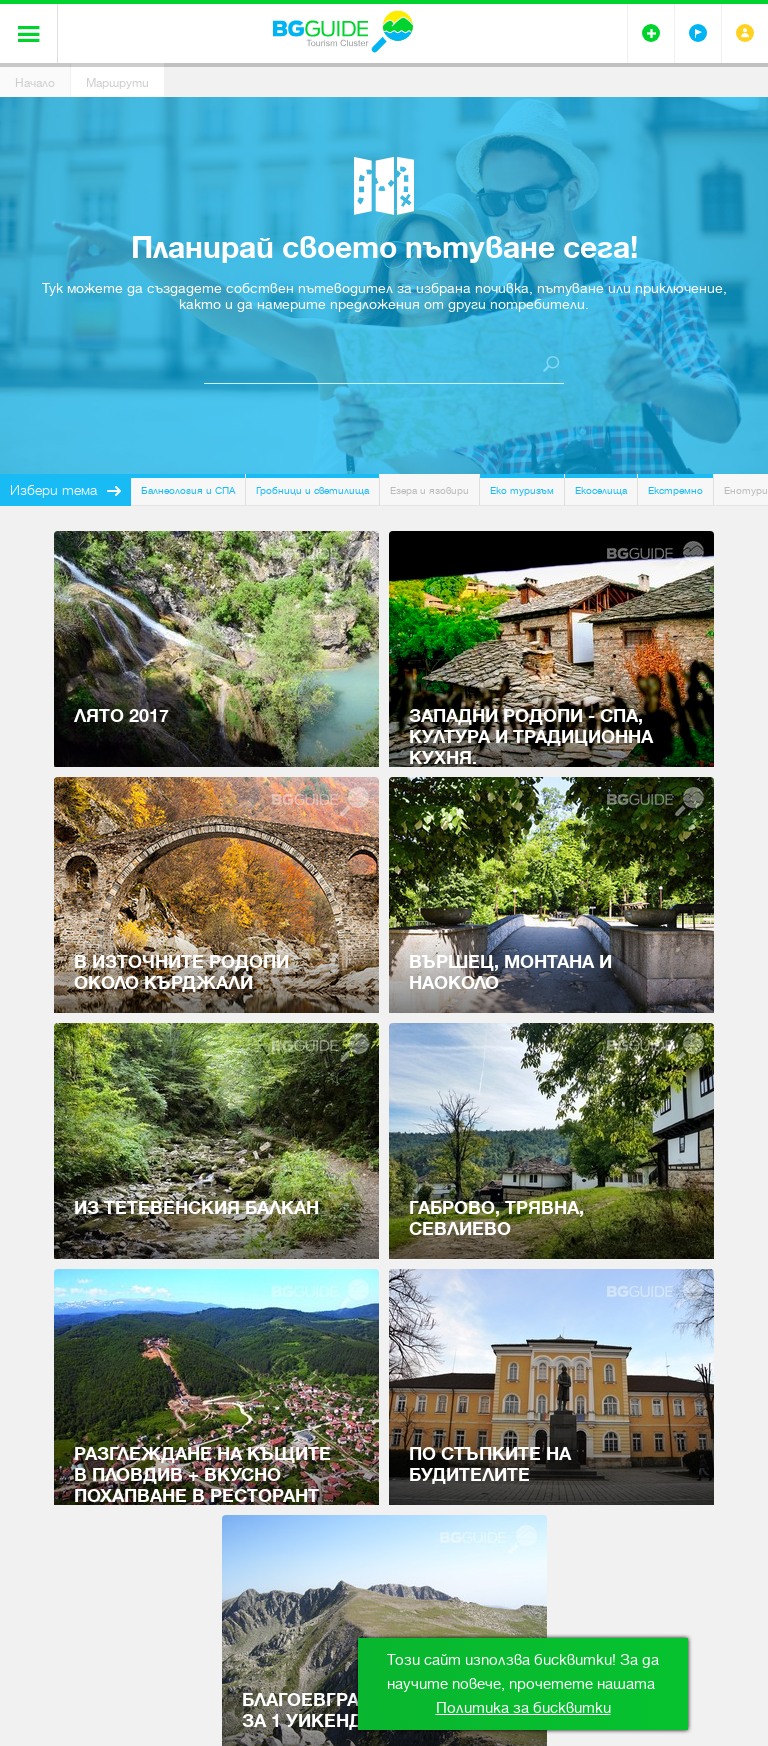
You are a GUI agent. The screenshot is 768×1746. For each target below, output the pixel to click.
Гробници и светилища (312, 490)
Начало (35, 83)
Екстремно (675, 490)
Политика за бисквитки (523, 1708)
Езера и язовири (429, 490)
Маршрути (117, 83)
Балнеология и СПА (188, 490)
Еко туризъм (522, 490)
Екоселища (601, 490)
